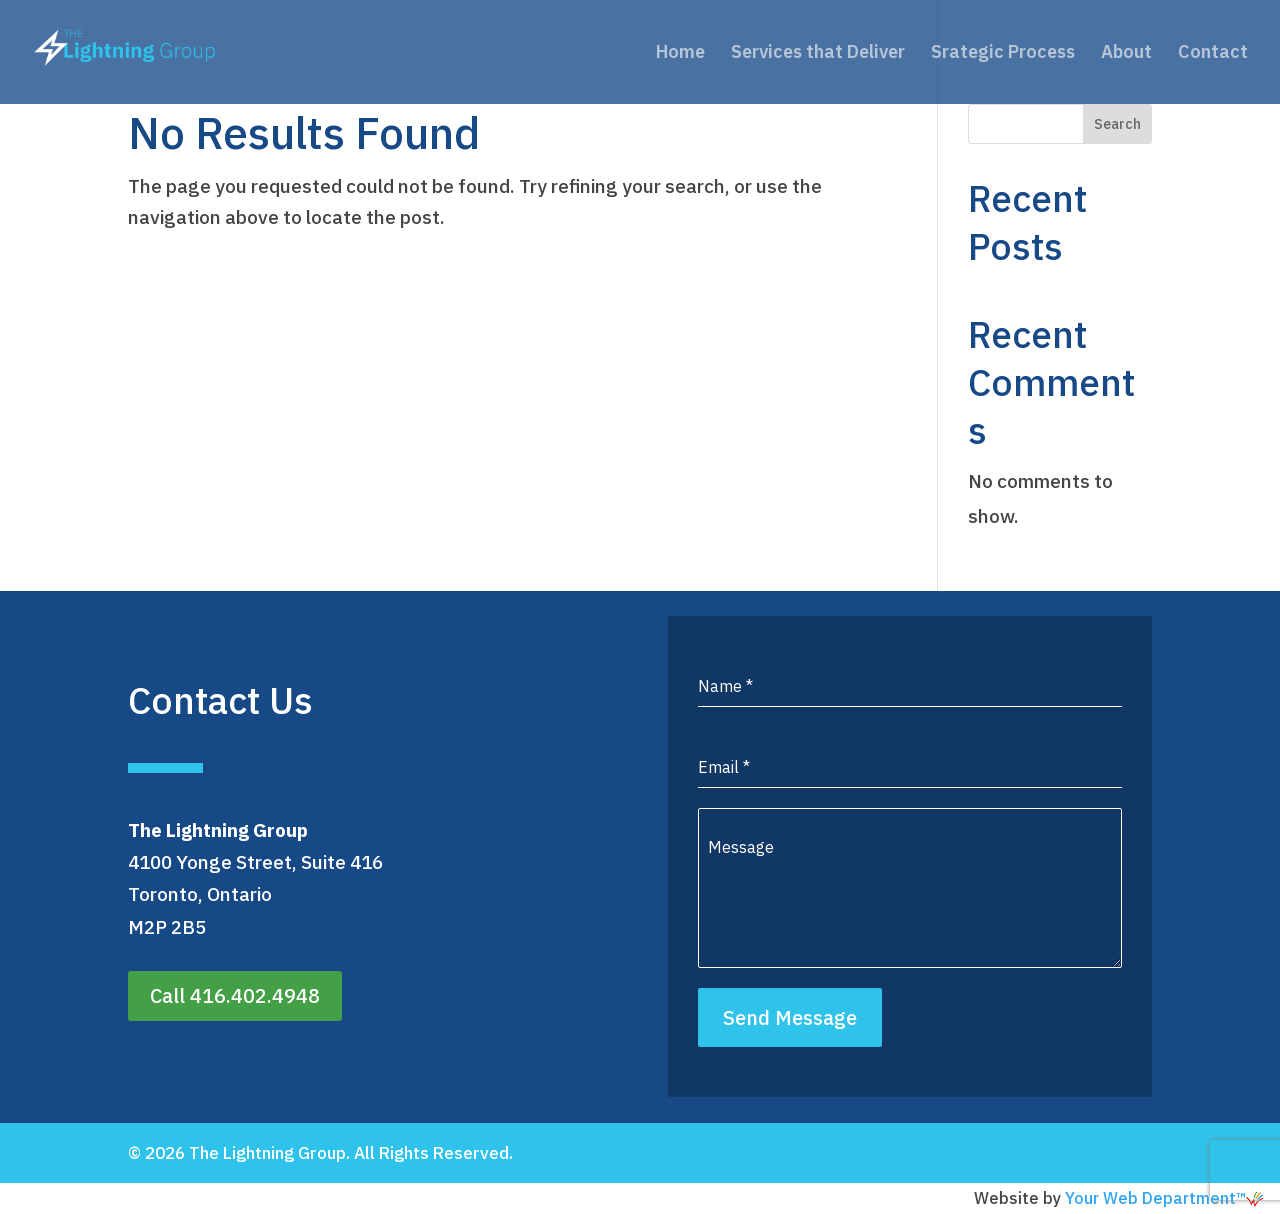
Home (680, 54)
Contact (1213, 54)
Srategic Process (1003, 54)
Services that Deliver (818, 54)
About (1126, 54)
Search (1117, 124)
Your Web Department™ (1164, 1197)
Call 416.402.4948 (235, 995)
